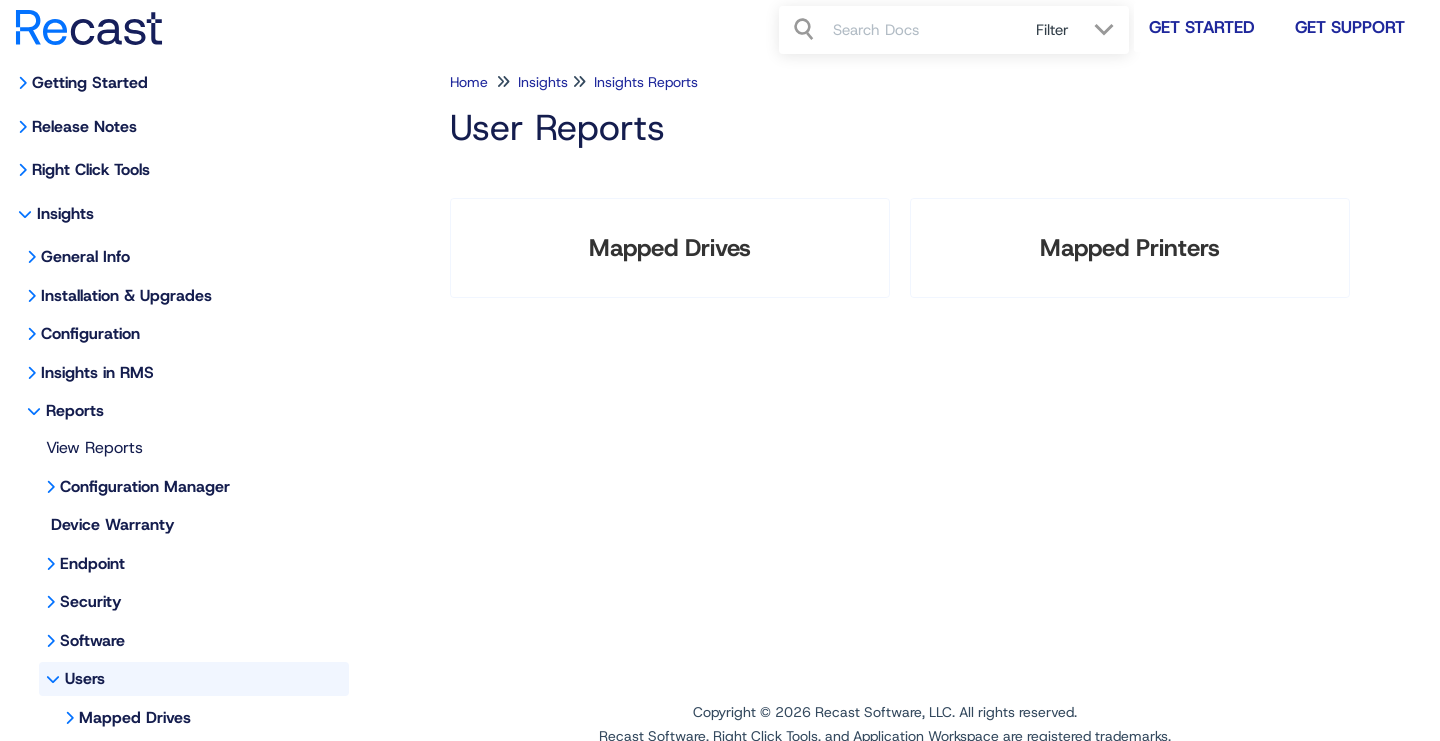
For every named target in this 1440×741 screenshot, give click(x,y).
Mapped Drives (135, 717)
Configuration (90, 333)
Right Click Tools (91, 169)
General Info (85, 256)
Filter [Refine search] (1055, 30)
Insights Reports (646, 82)
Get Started (1202, 27)
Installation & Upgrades (126, 295)
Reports (75, 410)
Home (469, 82)
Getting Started (90, 82)
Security (90, 601)
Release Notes (84, 126)
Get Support (1350, 27)
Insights (65, 213)
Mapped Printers (1130, 248)
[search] (923, 30)
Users (85, 678)
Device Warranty (112, 524)
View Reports (94, 447)
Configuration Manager (145, 486)
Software (92, 640)
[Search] (806, 30)
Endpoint (92, 563)
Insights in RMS (97, 372)
